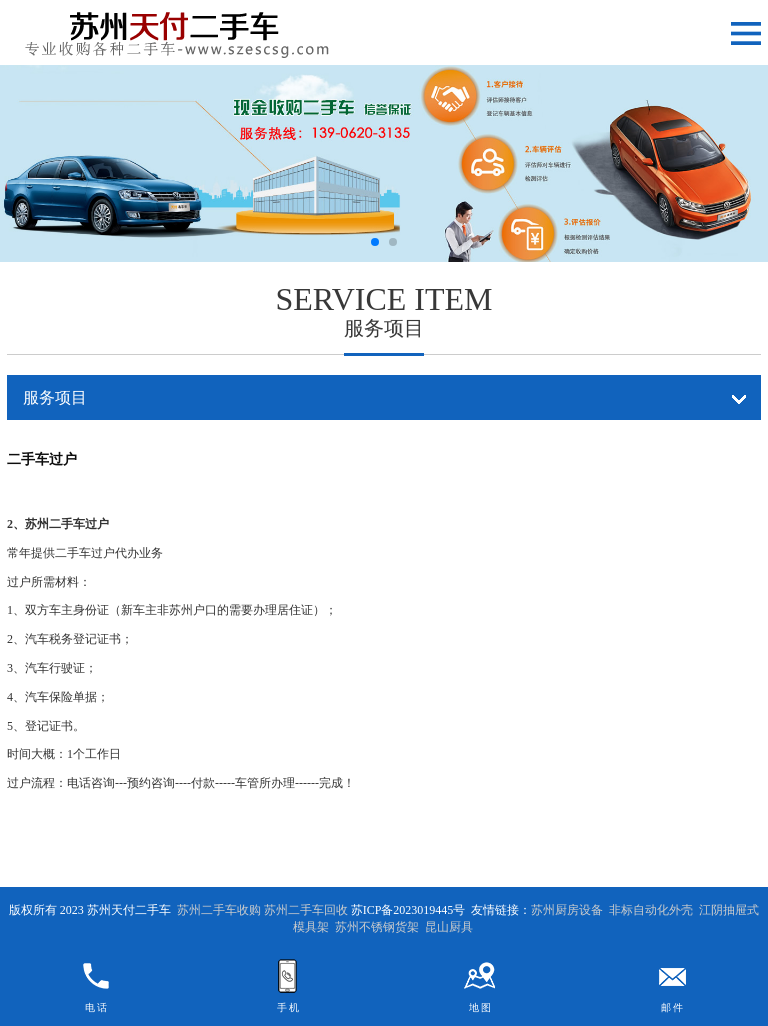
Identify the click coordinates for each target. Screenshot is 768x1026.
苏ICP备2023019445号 (408, 910)
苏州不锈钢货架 (377, 927)
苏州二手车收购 (219, 910)
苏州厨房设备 (567, 910)
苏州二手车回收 (306, 910)
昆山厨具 (449, 927)
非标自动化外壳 (651, 910)
